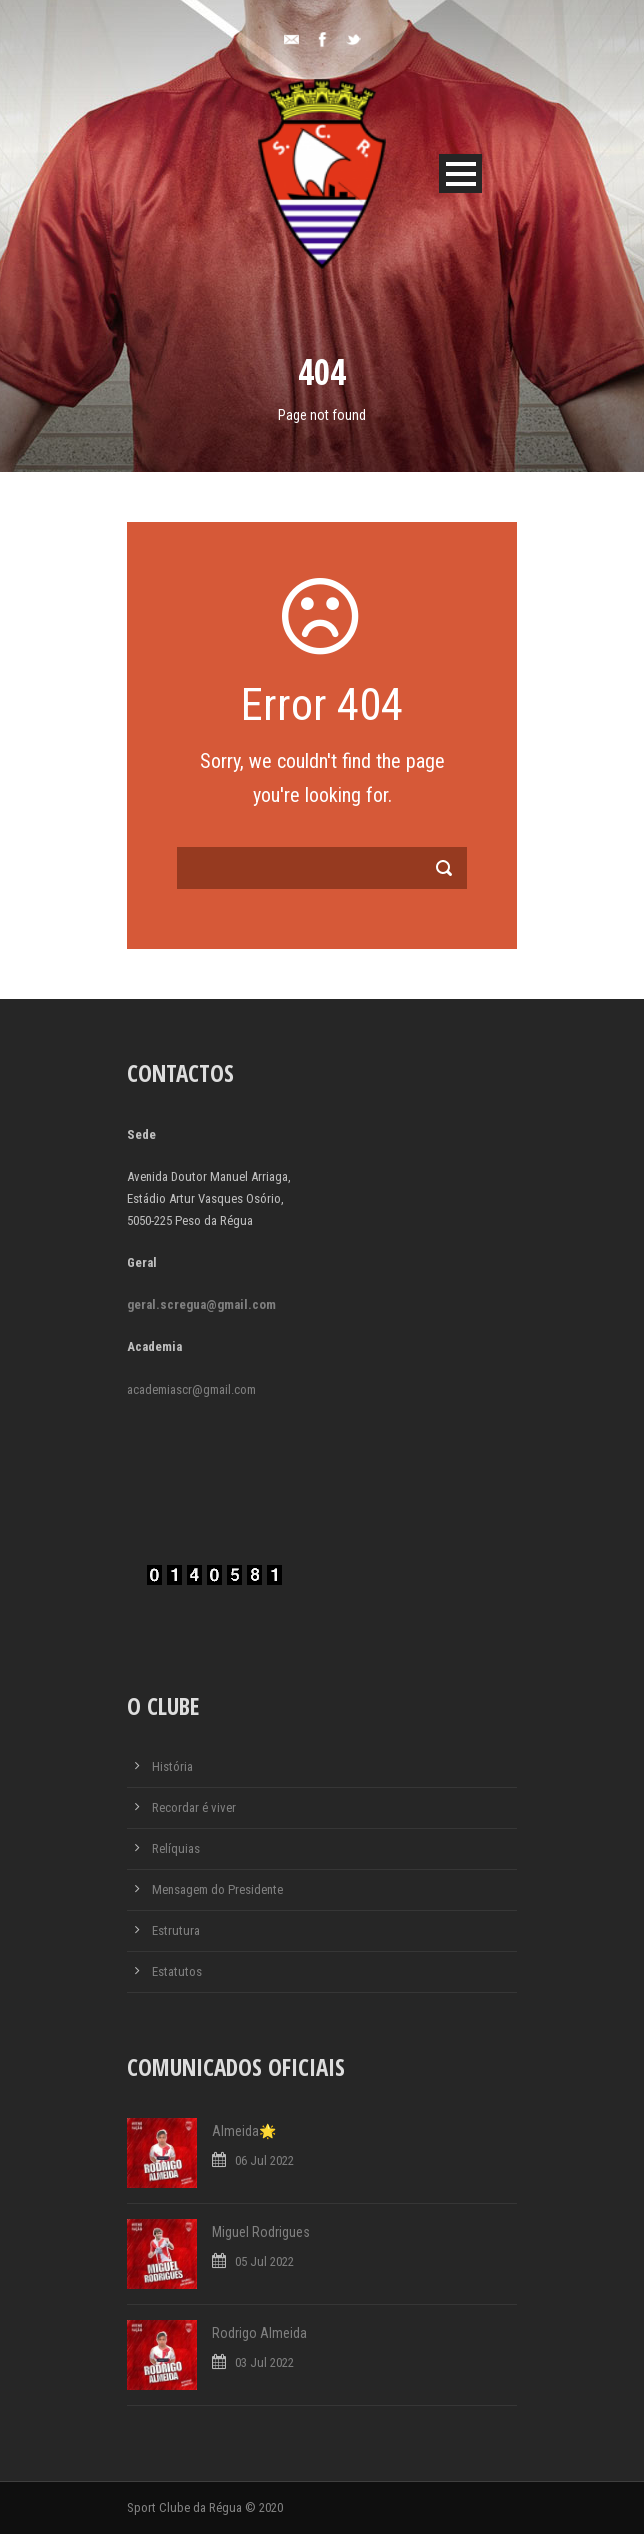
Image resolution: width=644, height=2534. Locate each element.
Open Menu (460, 173)
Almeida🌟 (244, 2131)
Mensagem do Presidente (217, 1889)
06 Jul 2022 (264, 2160)
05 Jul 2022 (264, 2261)
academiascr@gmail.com (191, 1389)
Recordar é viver (194, 1807)
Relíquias (176, 1848)
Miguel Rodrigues (261, 2232)
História (172, 1766)
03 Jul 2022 (264, 2362)
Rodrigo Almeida (259, 2333)
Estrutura (176, 1930)
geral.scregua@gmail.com (201, 1304)
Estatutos (177, 1971)
